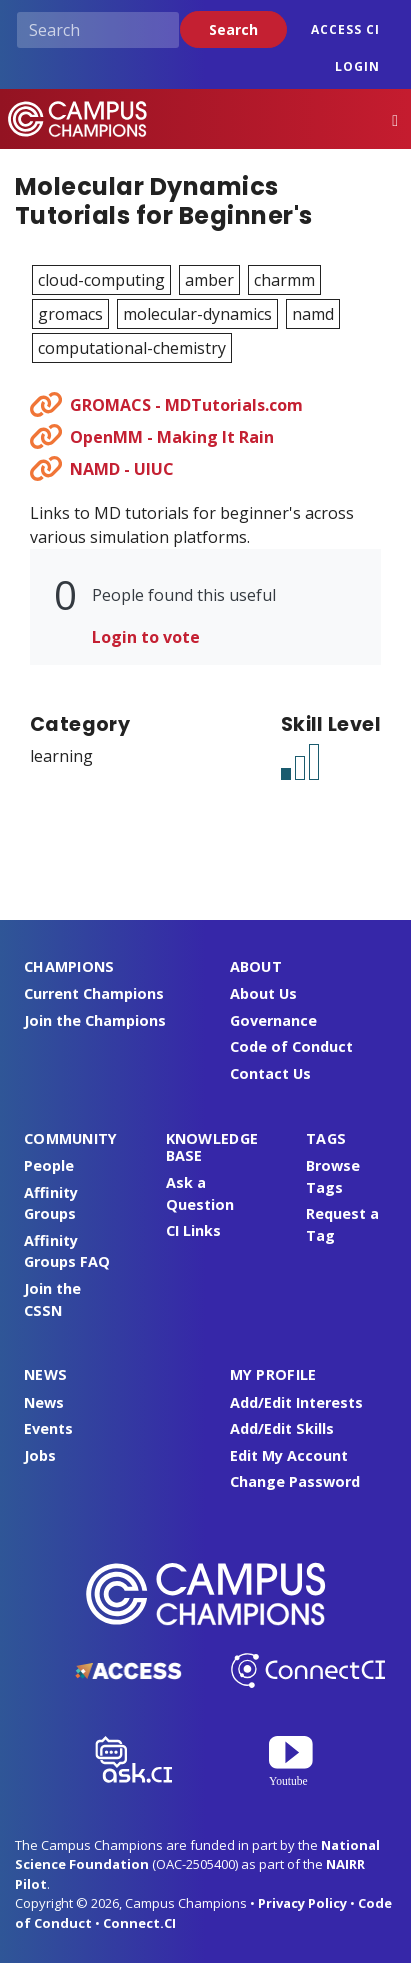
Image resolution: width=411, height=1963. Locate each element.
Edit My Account (289, 1455)
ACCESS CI (345, 29)
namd (313, 314)
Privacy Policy (302, 1903)
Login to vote (146, 637)
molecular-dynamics (197, 314)
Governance (273, 1020)
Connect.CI (139, 1923)
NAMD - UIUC (122, 469)
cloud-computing (101, 280)
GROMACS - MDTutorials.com (186, 405)
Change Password (295, 1481)
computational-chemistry (132, 348)
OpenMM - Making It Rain (172, 437)
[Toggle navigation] (395, 119)
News (44, 1402)
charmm (284, 280)
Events (48, 1428)
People (49, 1165)
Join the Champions (95, 1020)
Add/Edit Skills (282, 1428)
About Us (263, 993)
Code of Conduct (291, 1046)
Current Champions (94, 993)
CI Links (193, 1230)
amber (209, 280)
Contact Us (270, 1073)
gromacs (70, 314)
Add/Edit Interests (296, 1402)
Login (357, 66)
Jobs (40, 1455)
